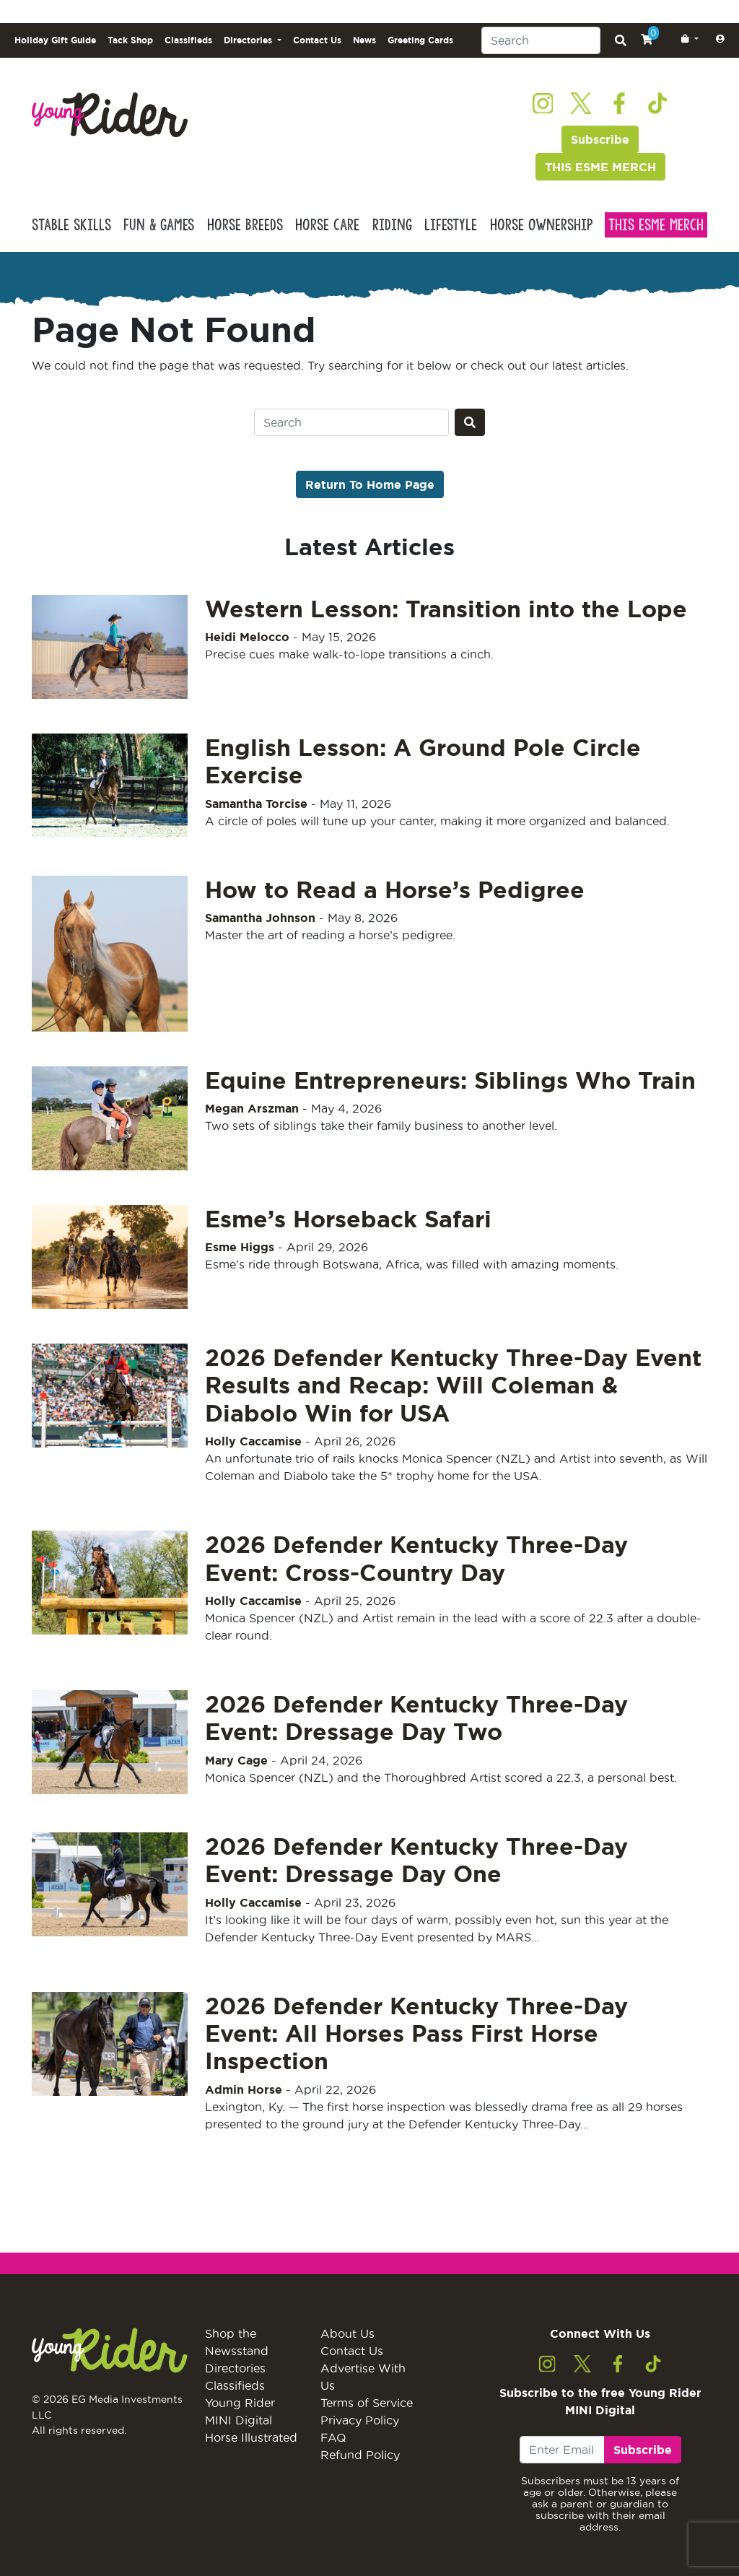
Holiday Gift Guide (55, 40)
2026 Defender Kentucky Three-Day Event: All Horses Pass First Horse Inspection (416, 2033)
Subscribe (600, 139)
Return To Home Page (369, 484)
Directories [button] (249, 40)
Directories (235, 2368)
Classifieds (188, 40)
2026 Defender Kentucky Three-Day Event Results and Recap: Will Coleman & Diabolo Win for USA (453, 1385)
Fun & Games (158, 225)
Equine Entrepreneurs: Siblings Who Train (450, 1080)
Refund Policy (360, 2454)
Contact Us (317, 40)
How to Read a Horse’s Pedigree (395, 889)
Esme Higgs (239, 1246)
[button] (687, 39)
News (364, 40)
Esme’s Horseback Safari (348, 1219)
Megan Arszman (252, 1108)
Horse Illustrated (251, 2437)
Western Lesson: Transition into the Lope (446, 609)
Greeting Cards (420, 40)
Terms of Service (366, 2402)
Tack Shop (130, 40)
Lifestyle (450, 225)
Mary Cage (236, 1760)
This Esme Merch (656, 225)
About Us (347, 2333)
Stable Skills (71, 225)
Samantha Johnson (260, 917)
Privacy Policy (359, 2420)
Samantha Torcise (256, 803)
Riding (392, 225)
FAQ (333, 2437)
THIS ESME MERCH (600, 166)
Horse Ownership (541, 225)
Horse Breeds (245, 225)
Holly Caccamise (253, 1441)
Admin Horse (243, 2089)
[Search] (540, 40)
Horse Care (327, 225)
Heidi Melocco (247, 636)
